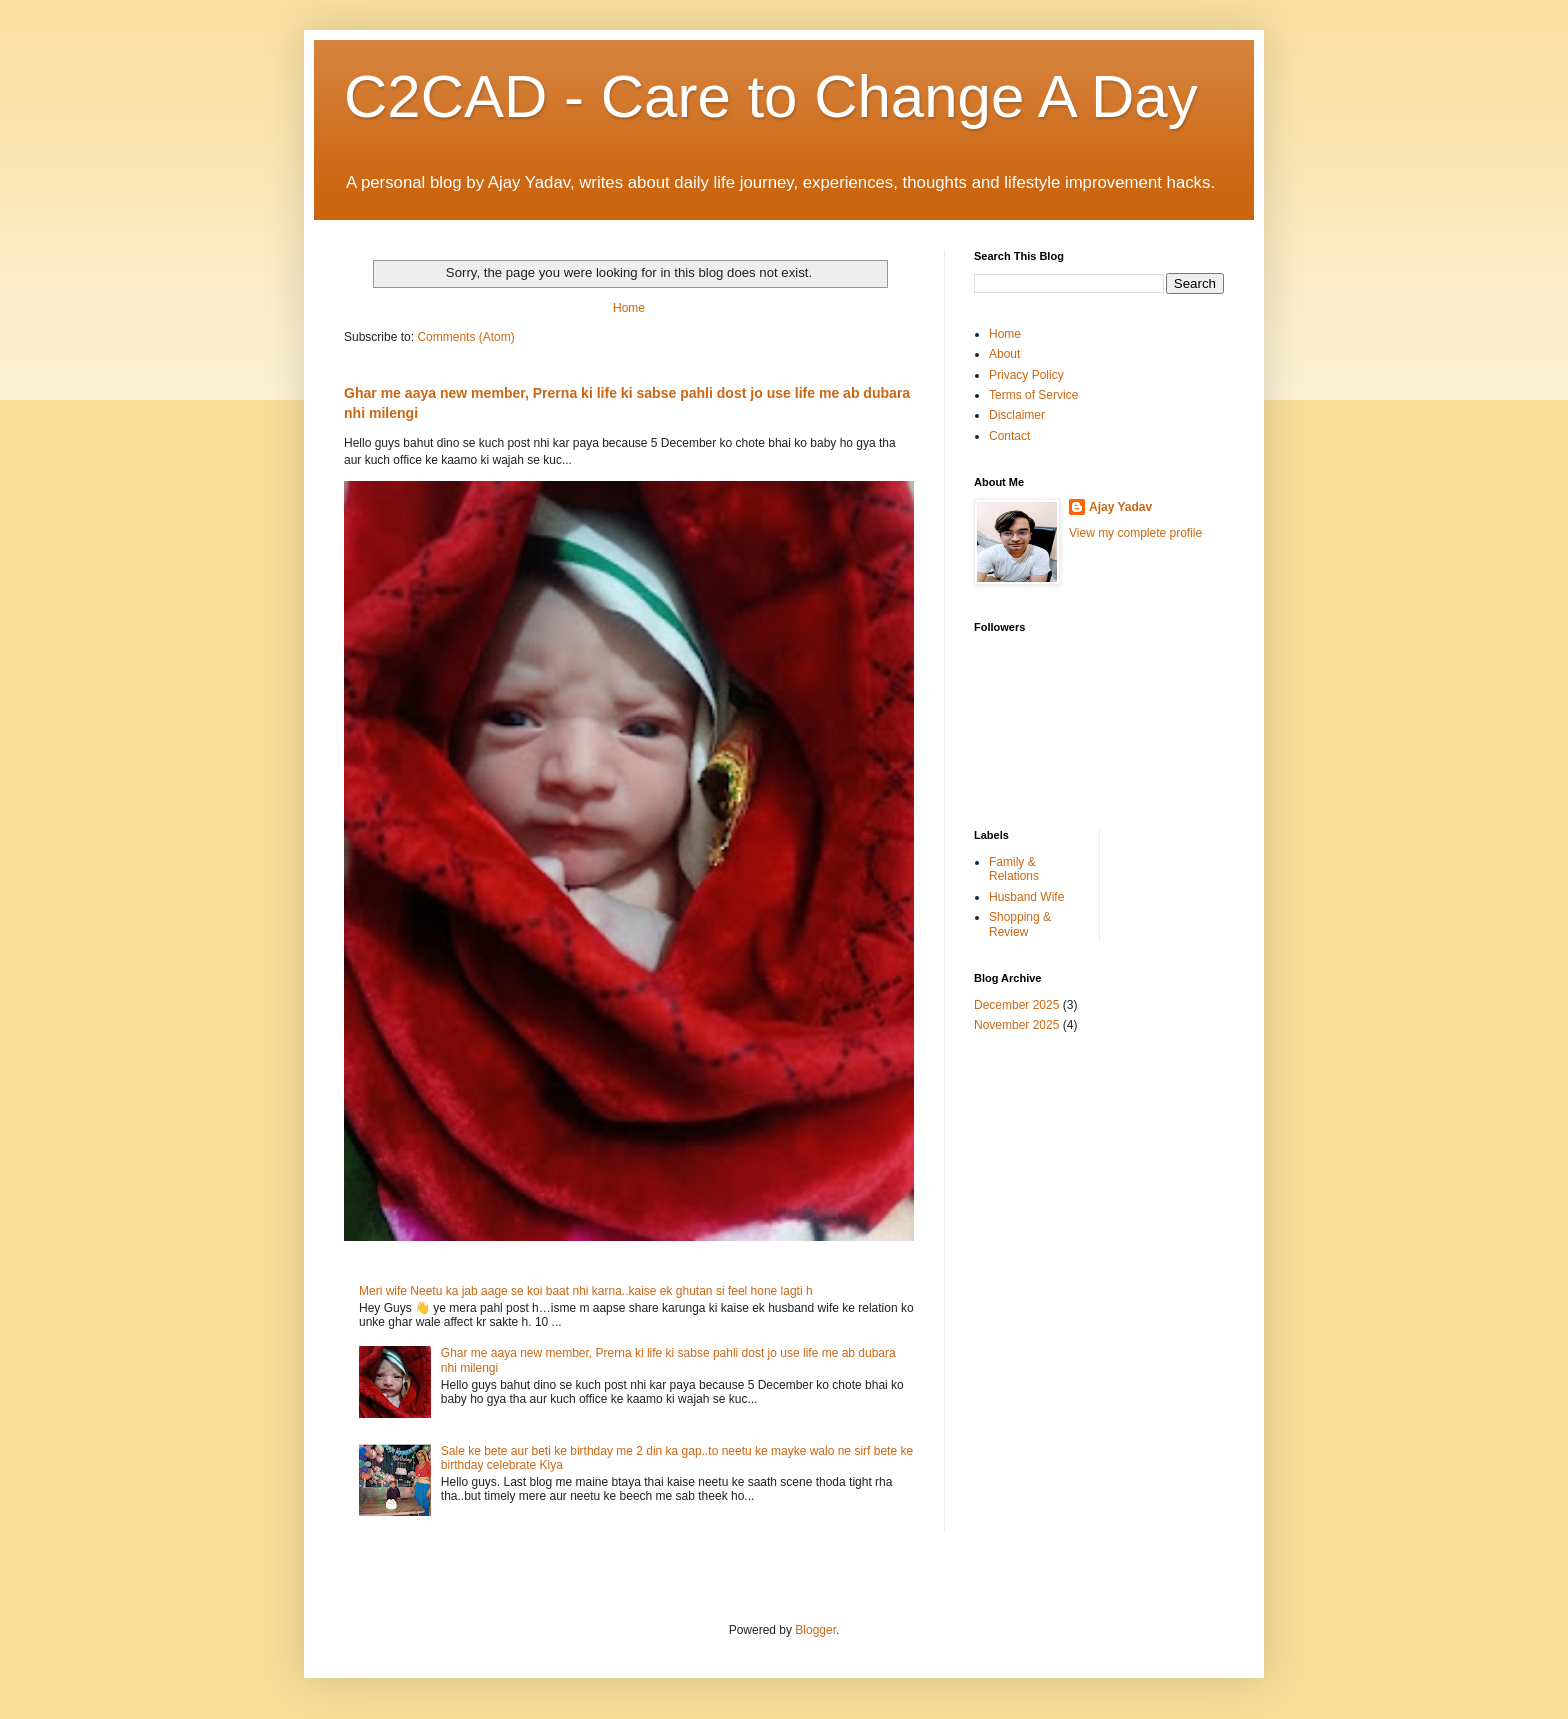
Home (629, 308)
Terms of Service (1033, 395)
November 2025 (1016, 1025)
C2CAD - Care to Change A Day (771, 96)
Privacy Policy (1026, 375)
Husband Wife (1026, 897)
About (1004, 354)
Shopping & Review (1020, 924)
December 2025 (1016, 1005)
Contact (1009, 436)
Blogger (815, 1630)
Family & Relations (1014, 869)
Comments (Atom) (465, 337)
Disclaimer (1017, 415)
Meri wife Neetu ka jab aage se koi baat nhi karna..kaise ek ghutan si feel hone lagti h (586, 1291)
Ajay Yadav (1120, 507)
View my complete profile (1135, 533)
